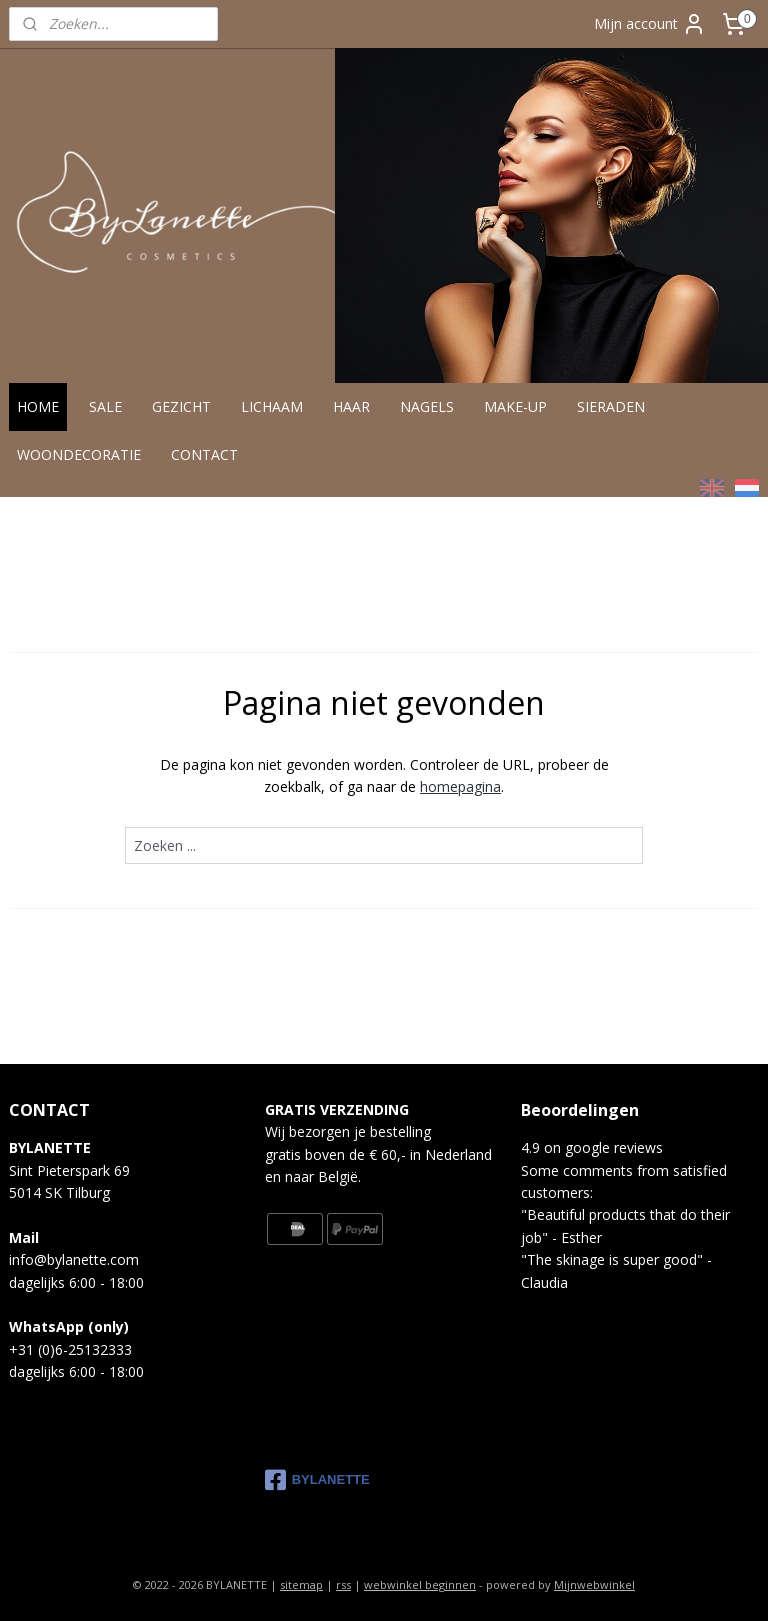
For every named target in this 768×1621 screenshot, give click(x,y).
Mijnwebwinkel (594, 1584)
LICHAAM (272, 406)
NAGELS (427, 406)
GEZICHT (181, 406)
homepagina (460, 787)
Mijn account (650, 24)
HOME (38, 406)
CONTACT (204, 454)
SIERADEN (611, 406)
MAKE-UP (515, 406)
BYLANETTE (317, 1480)
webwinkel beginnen (420, 1584)
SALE (105, 406)
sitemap (301, 1584)
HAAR (351, 406)
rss (343, 1584)
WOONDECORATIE (79, 454)
